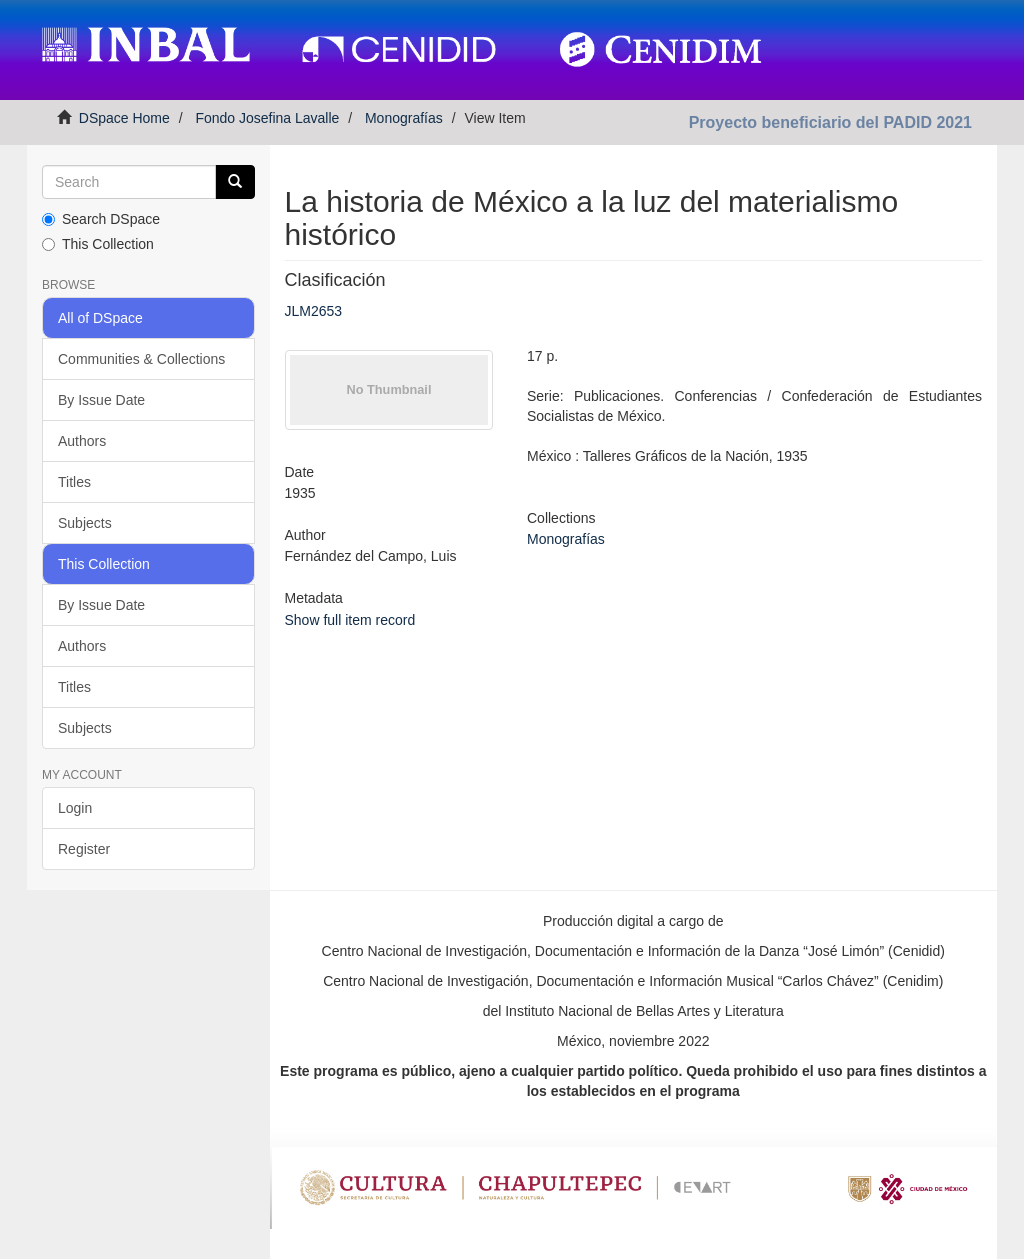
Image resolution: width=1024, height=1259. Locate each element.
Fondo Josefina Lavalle (267, 118)
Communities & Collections (141, 359)
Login (75, 808)
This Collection (98, 244)
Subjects (85, 523)
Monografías (404, 118)
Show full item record (350, 620)
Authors (82, 441)
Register (84, 849)
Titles (74, 482)
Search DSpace (101, 219)
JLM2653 (314, 311)
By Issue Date (101, 400)
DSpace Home (124, 118)
